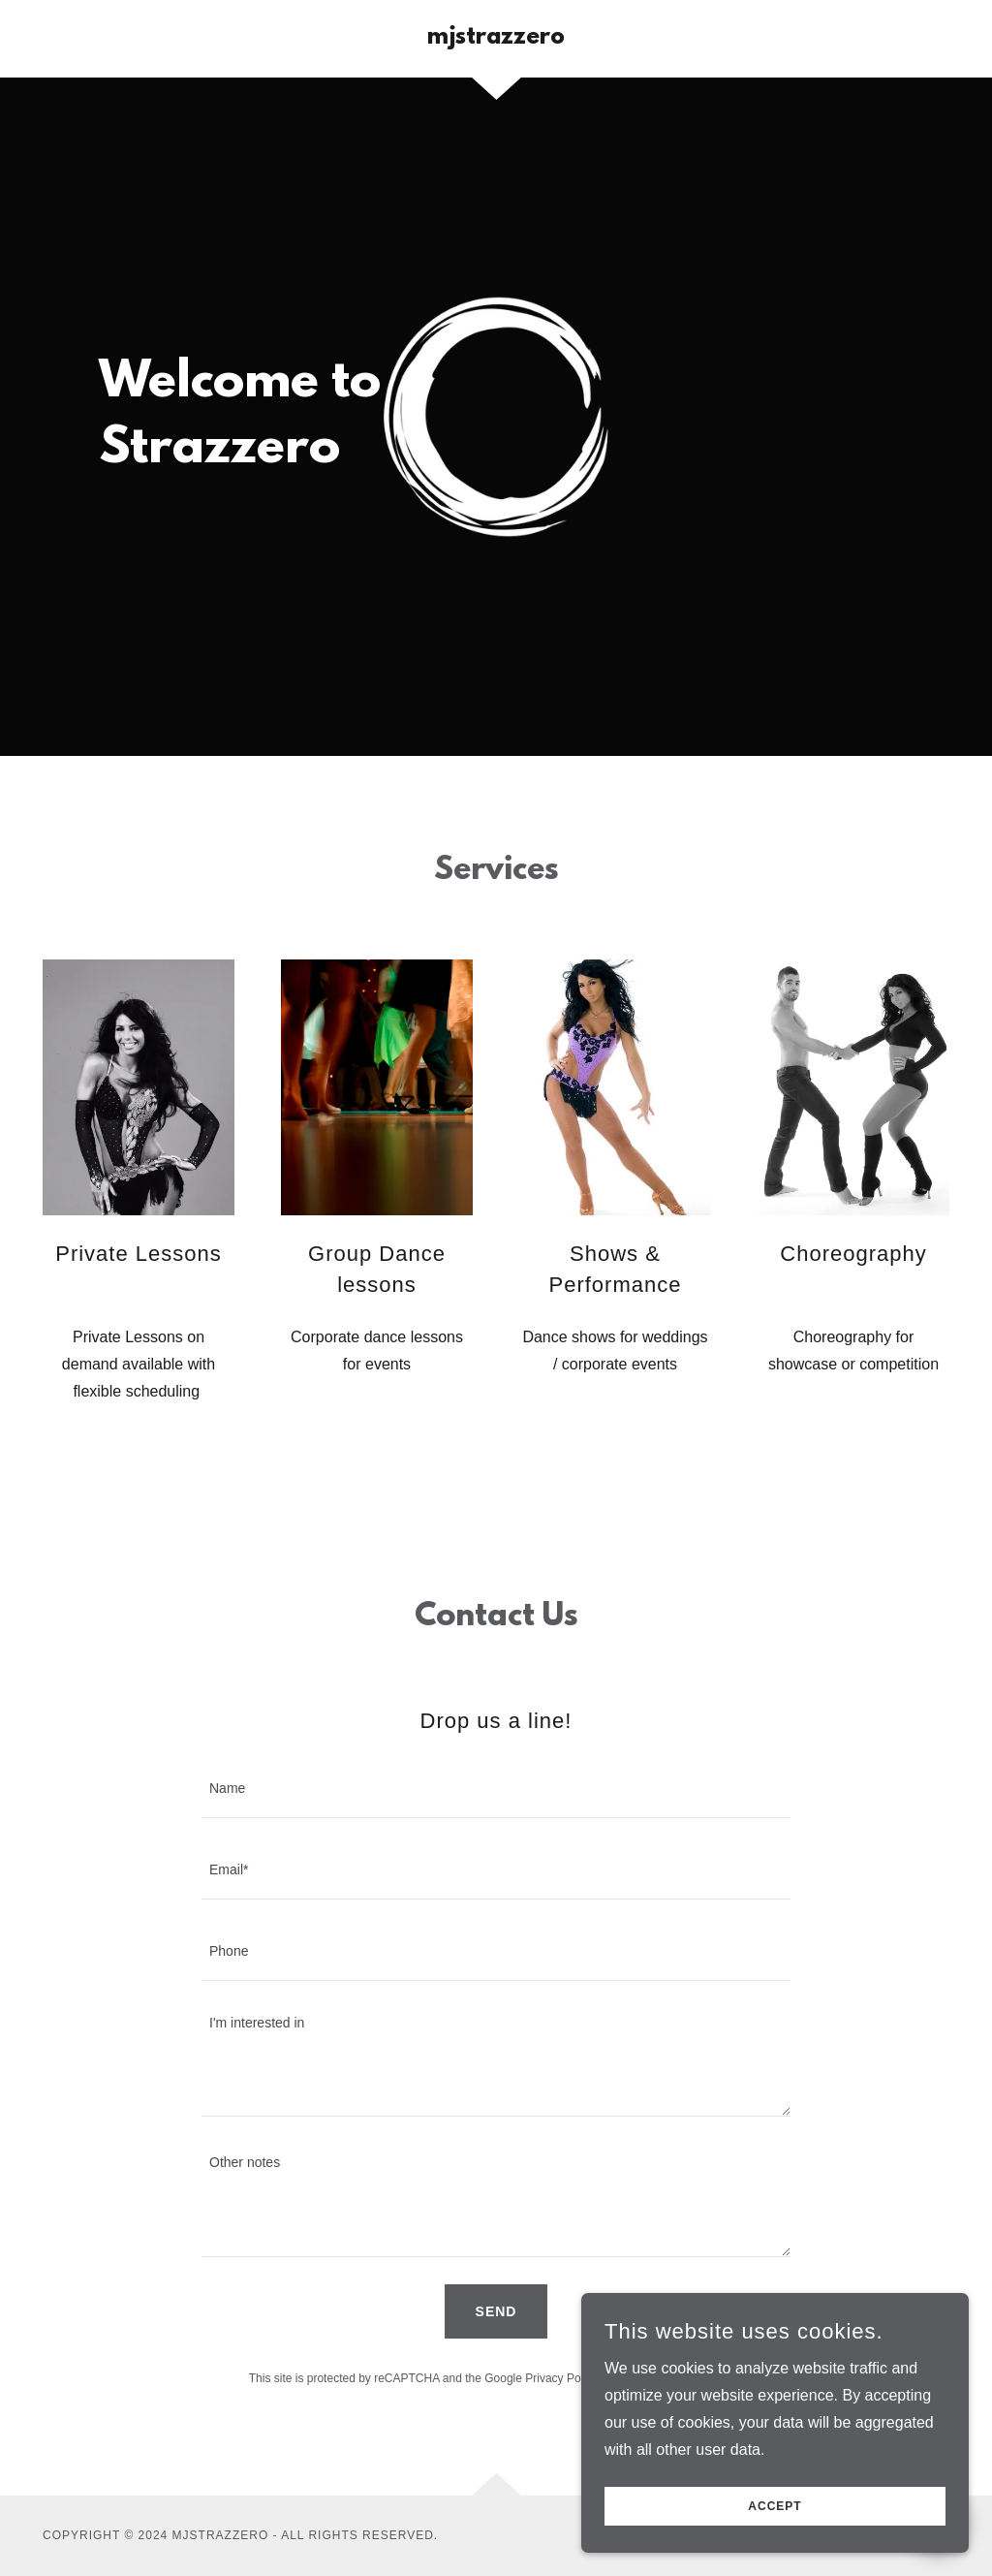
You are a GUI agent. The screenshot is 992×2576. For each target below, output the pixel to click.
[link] (496, 38)
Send (496, 2311)
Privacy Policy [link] (561, 2378)
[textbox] (496, 1789)
